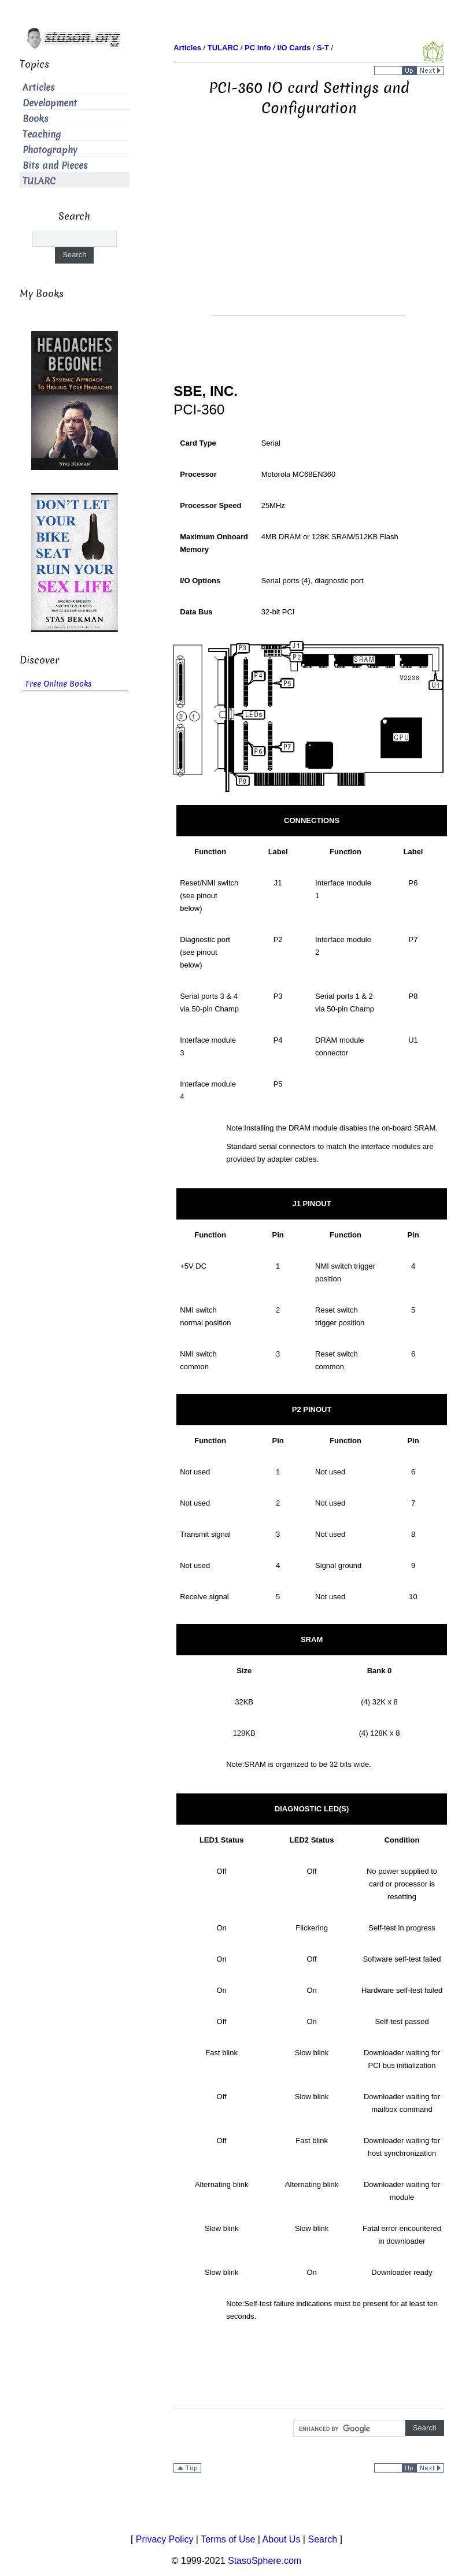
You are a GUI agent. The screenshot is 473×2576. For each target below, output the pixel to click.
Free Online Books (58, 684)
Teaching (42, 134)
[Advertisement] (309, 234)
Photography (50, 150)
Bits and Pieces (55, 166)
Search (322, 2539)
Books (36, 119)
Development (50, 103)
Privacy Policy (165, 2539)
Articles (39, 87)
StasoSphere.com (264, 2561)
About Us (282, 2539)
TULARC (39, 181)
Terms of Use (228, 2539)
